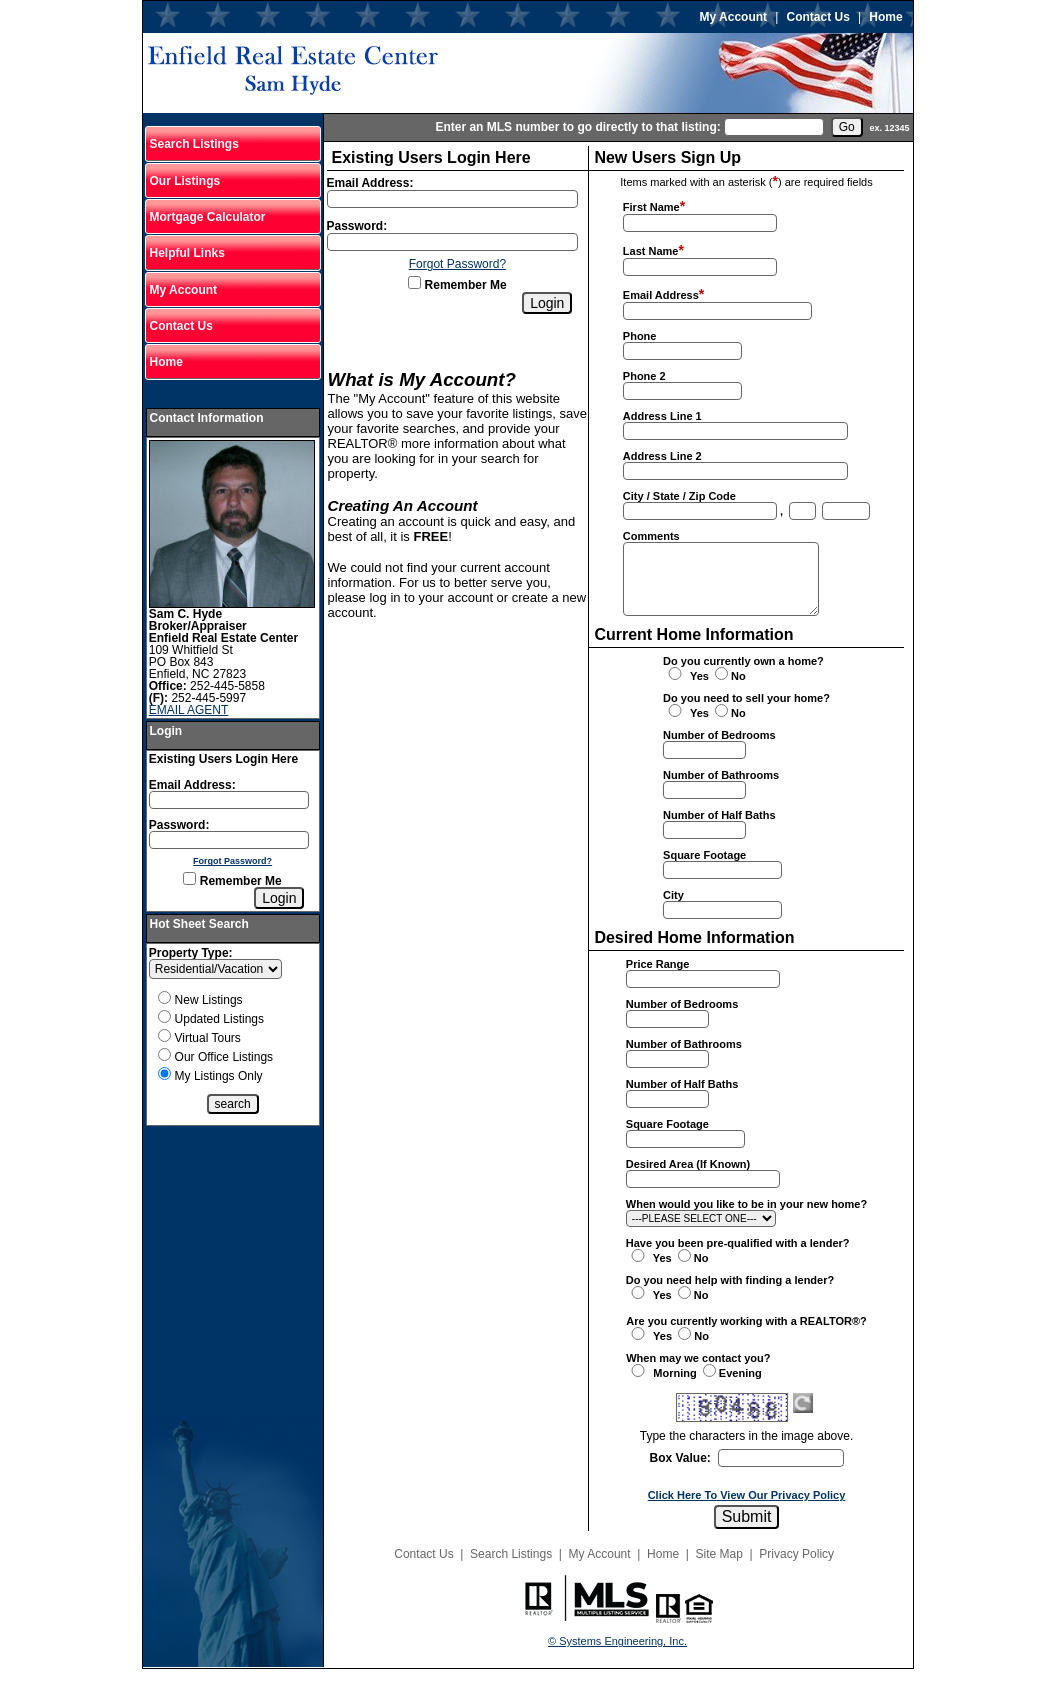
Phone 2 (644, 376)
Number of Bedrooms (719, 735)
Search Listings (194, 144)
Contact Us (818, 17)
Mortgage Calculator (208, 217)
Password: (179, 825)
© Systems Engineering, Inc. (617, 1641)
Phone (640, 336)
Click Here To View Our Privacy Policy (747, 1495)
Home (885, 17)
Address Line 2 (662, 456)
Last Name (651, 251)
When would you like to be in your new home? (746, 1204)
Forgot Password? (232, 861)
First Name (651, 207)
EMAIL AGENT (189, 710)
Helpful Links (187, 253)
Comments (651, 536)
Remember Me (232, 881)
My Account (734, 17)
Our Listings (185, 181)
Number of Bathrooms (721, 775)
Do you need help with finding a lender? (730, 1280)
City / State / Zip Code (679, 496)
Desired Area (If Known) (688, 1164)
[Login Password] (229, 840)
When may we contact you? (698, 1358)
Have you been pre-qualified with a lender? (738, 1243)
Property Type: (191, 953)
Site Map (719, 1554)
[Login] (279, 898)
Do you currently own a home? (743, 661)
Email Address (661, 295)
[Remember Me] (189, 878)
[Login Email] (229, 800)
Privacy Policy (796, 1554)
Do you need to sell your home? (746, 698)
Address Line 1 (662, 416)
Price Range (658, 964)
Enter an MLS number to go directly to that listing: (577, 127)
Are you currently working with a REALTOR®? (746, 1321)
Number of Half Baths (719, 815)
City (673, 895)
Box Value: (680, 1458)
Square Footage (704, 855)
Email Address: (192, 785)
